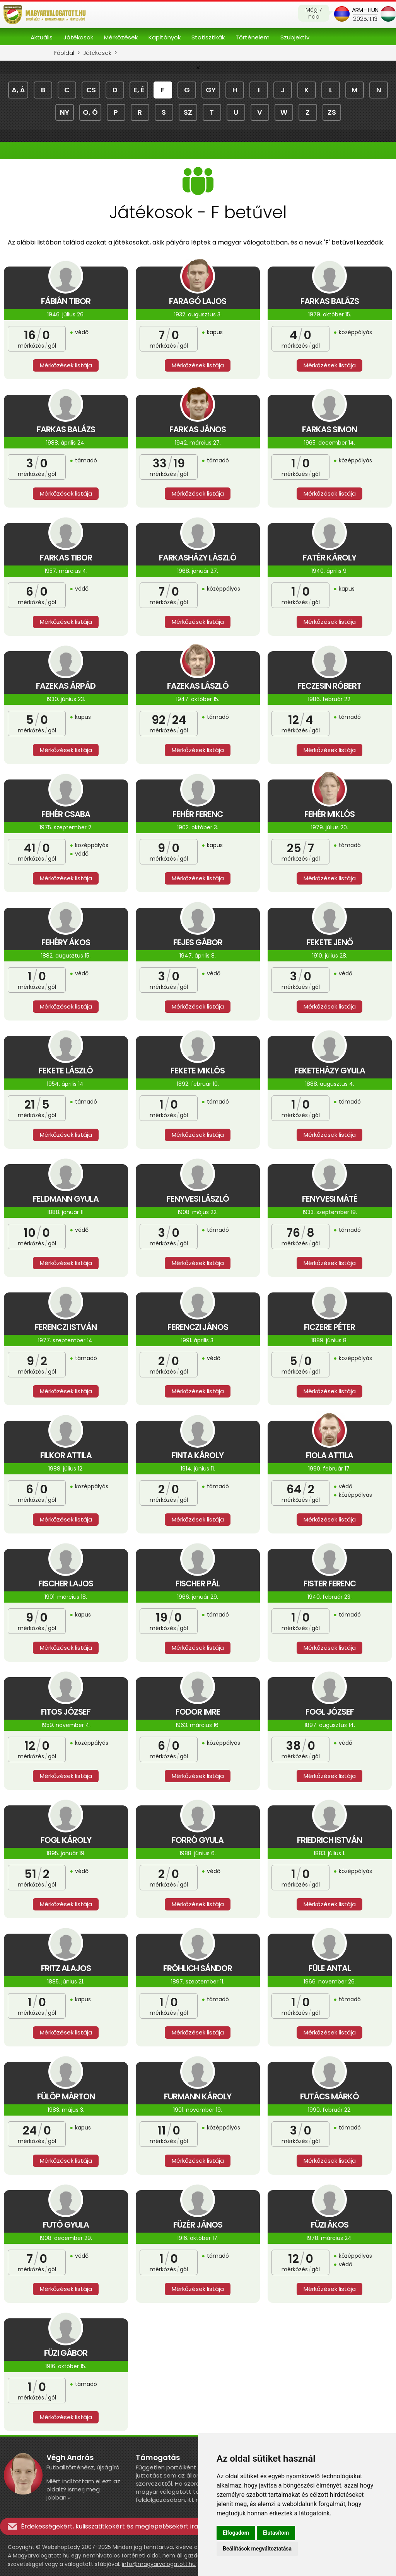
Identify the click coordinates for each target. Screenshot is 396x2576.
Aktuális (42, 37)
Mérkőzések (121, 37)
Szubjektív (294, 37)
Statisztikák (208, 37)
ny (64, 112)
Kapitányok (164, 37)
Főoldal (64, 53)
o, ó (90, 112)
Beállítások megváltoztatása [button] (257, 2548)
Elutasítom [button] (276, 2533)
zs (332, 112)
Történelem (253, 37)
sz (188, 112)
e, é (139, 90)
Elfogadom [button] (236, 2533)
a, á (18, 90)
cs (91, 90)
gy (211, 90)
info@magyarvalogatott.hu (159, 2564)
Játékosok (78, 37)
